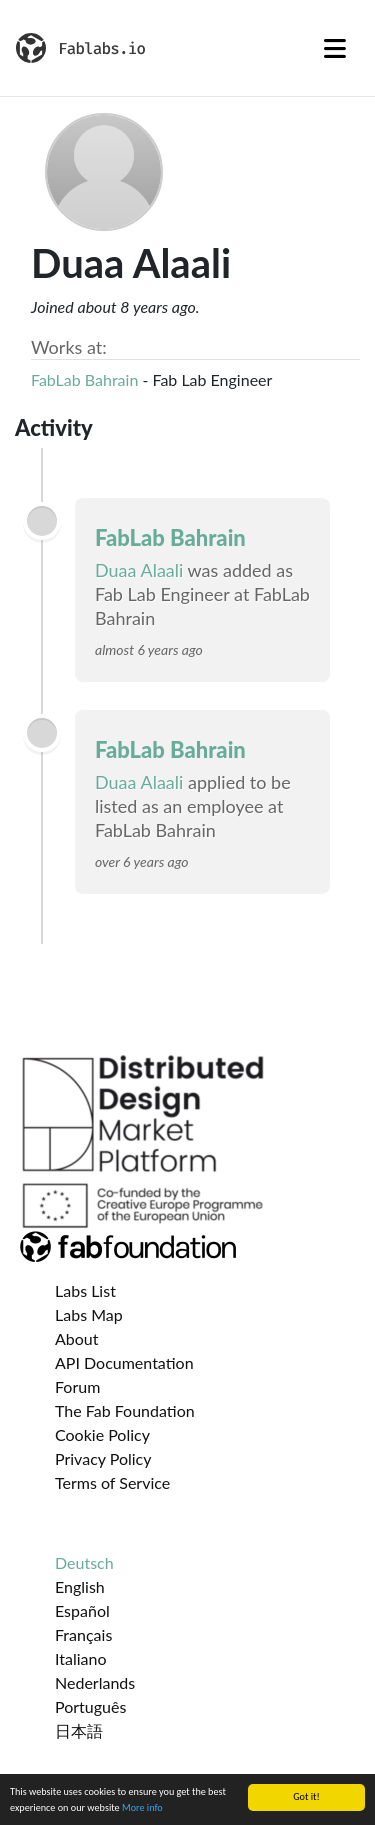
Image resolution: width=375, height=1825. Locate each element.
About (77, 1338)
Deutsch (84, 1562)
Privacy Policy (103, 1458)
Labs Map (89, 1314)
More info (142, 1808)
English (80, 1586)
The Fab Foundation (125, 1410)
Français (83, 1634)
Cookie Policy (102, 1434)
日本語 (79, 1730)
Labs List (85, 1290)
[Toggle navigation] (335, 48)
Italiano (81, 1658)
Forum (77, 1386)
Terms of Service (112, 1482)
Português (90, 1706)
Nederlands (95, 1682)
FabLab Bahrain (84, 379)
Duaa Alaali (139, 570)
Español (82, 1610)
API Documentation (124, 1362)
